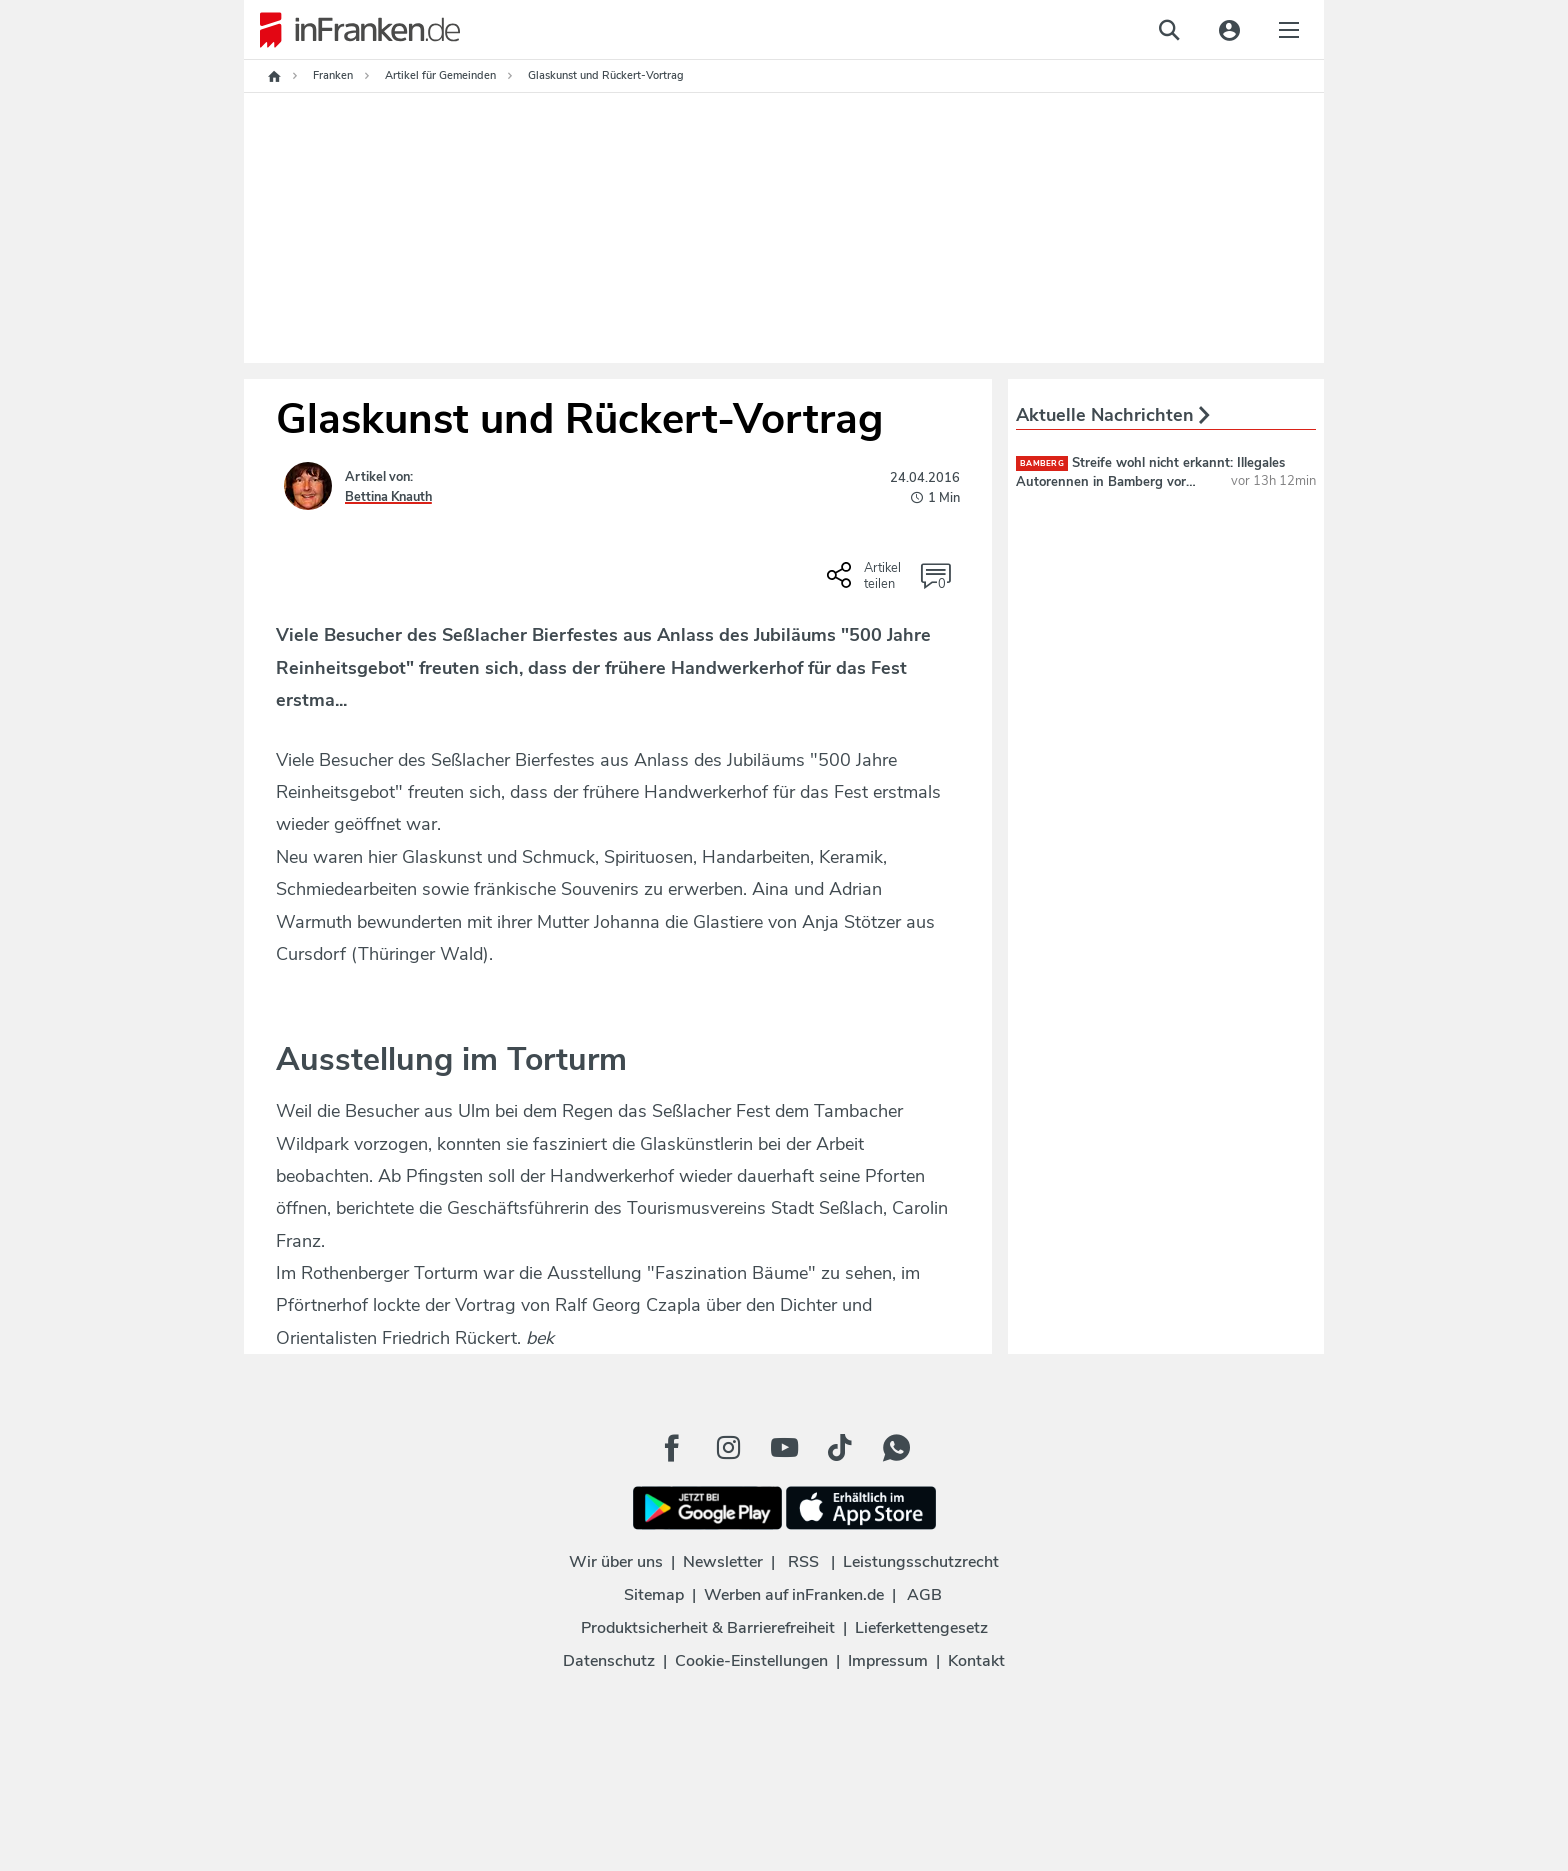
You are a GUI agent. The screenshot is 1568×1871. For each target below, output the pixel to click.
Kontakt (976, 1661)
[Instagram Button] (728, 1448)
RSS (803, 1562)
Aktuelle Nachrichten (1113, 415)
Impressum (888, 1661)
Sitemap (654, 1595)
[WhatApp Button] (896, 1448)
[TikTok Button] (840, 1448)
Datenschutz (609, 1661)
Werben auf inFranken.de (794, 1595)
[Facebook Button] (672, 1448)
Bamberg (1042, 463)
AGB (924, 1595)
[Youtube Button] (784, 1448)
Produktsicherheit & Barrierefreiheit (708, 1628)
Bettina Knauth (388, 497)
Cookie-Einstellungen (751, 1661)
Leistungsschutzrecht (921, 1562)
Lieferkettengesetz (921, 1628)
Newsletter (723, 1562)
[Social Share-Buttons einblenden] (866, 582)
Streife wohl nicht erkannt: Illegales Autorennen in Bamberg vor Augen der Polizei (1150, 481)
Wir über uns (616, 1562)
